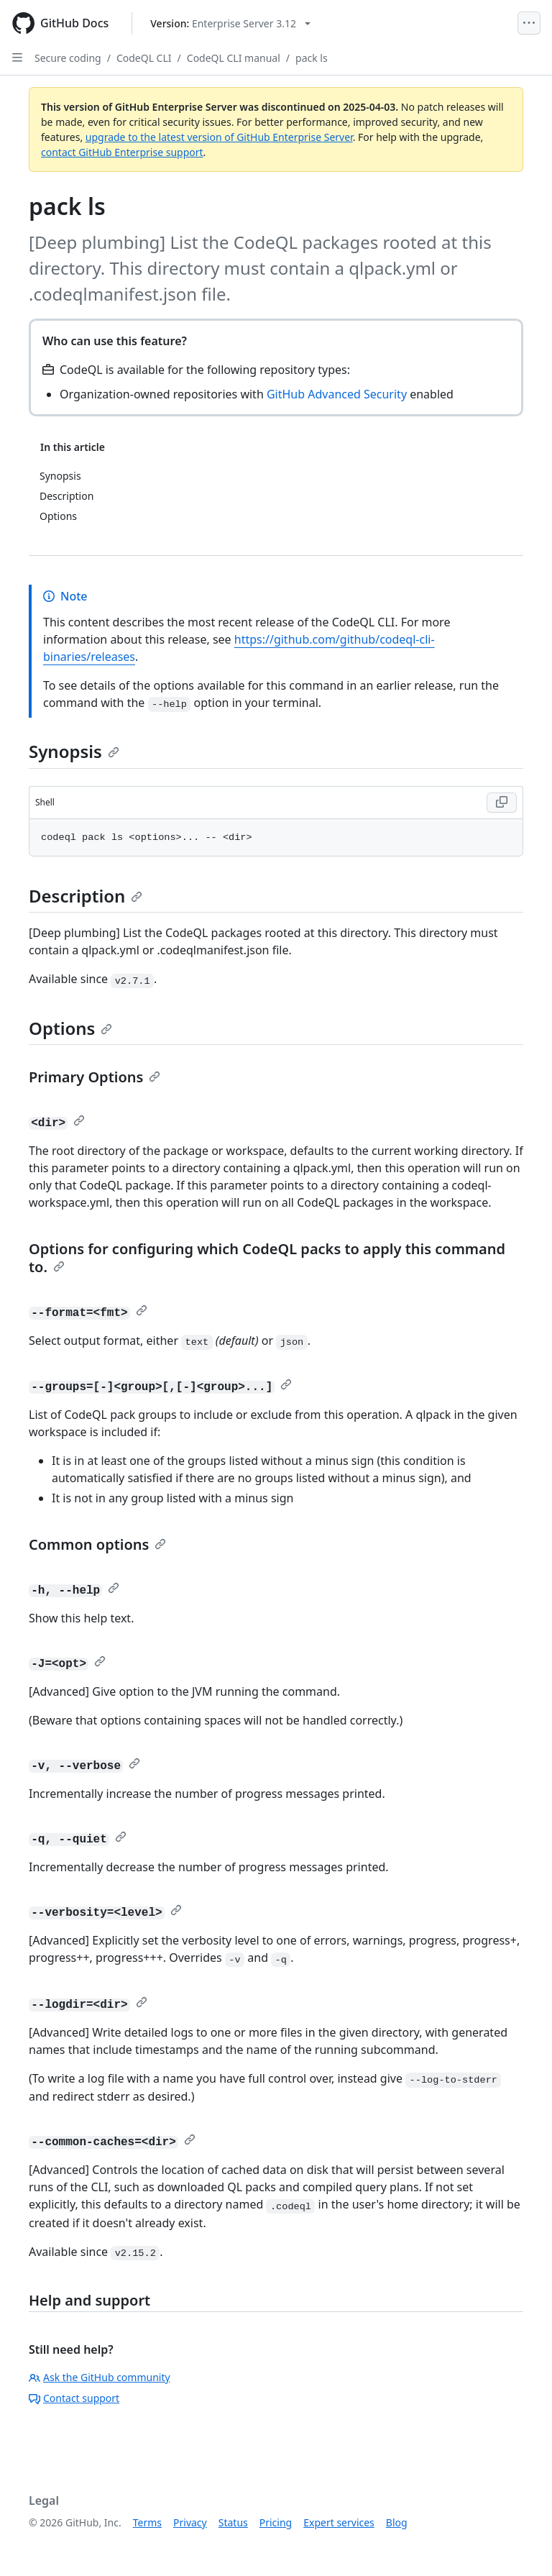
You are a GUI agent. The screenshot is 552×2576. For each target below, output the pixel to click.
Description (85, 896)
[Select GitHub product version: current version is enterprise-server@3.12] (230, 23)
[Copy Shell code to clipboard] (502, 803)
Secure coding (67, 58)
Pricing (275, 2522)
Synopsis (74, 751)
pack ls (311, 58)
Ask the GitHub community (99, 2377)
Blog (397, 2522)
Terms (147, 2522)
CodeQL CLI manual (233, 58)
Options (70, 1028)
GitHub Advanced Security (337, 394)
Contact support (74, 2398)
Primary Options (94, 1077)
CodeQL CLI (144, 58)
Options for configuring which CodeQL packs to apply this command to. (267, 1257)
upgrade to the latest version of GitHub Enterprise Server (219, 137)
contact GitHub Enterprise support (122, 152)
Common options (97, 1544)
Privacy (190, 2522)
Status (233, 2522)
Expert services (338, 2522)
